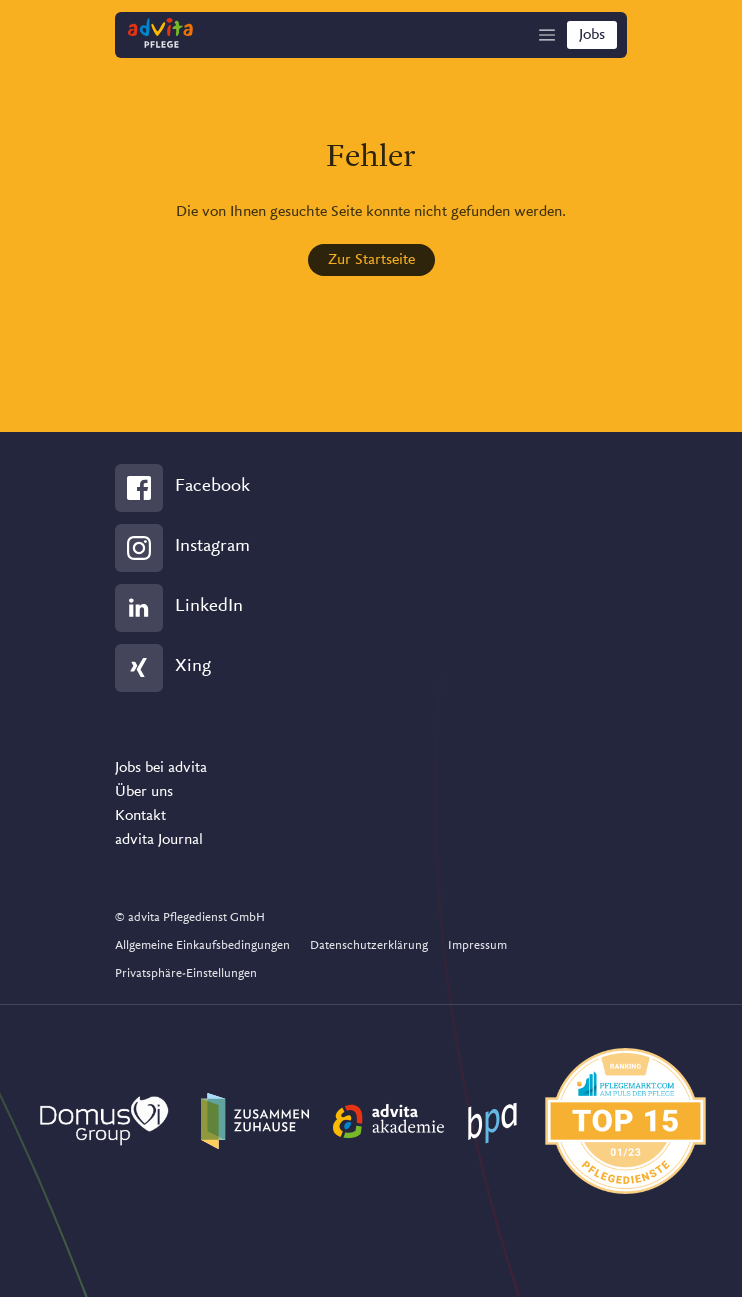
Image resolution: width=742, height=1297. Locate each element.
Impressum (477, 945)
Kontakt (140, 816)
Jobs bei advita (161, 768)
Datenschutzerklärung (369, 945)
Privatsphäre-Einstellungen (186, 973)
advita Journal (159, 840)
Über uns (144, 792)
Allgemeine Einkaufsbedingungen (202, 945)
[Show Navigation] (547, 35)
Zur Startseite (371, 260)
